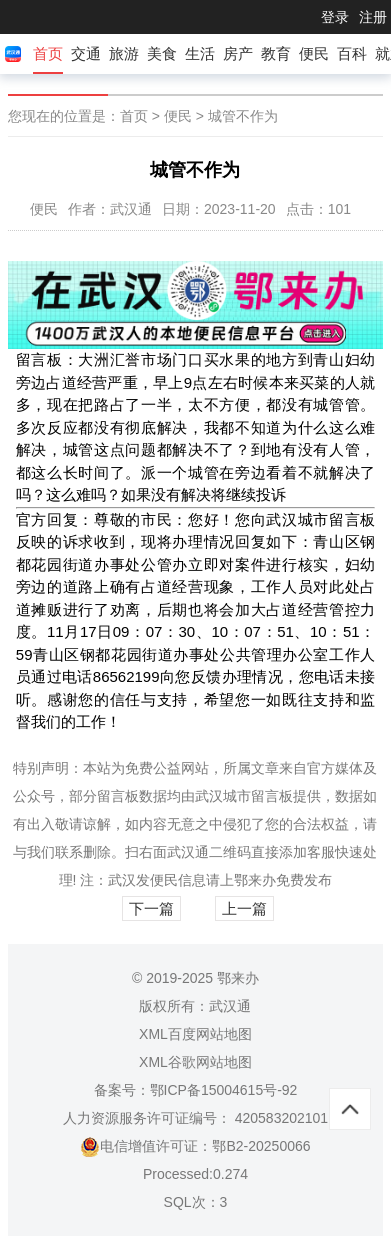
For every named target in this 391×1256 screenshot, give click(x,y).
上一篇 (244, 908)
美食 (162, 53)
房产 (238, 53)
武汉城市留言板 (244, 796)
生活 (200, 53)
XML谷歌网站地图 (195, 1062)
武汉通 (188, 852)
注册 (373, 17)
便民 (314, 53)
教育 (276, 53)
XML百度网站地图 (195, 1034)
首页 (48, 53)
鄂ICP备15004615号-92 (224, 1090)
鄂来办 (255, 880)
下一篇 (151, 908)
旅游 (124, 53)
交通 (86, 53)
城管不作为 (243, 116)
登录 (335, 17)
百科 (352, 53)
